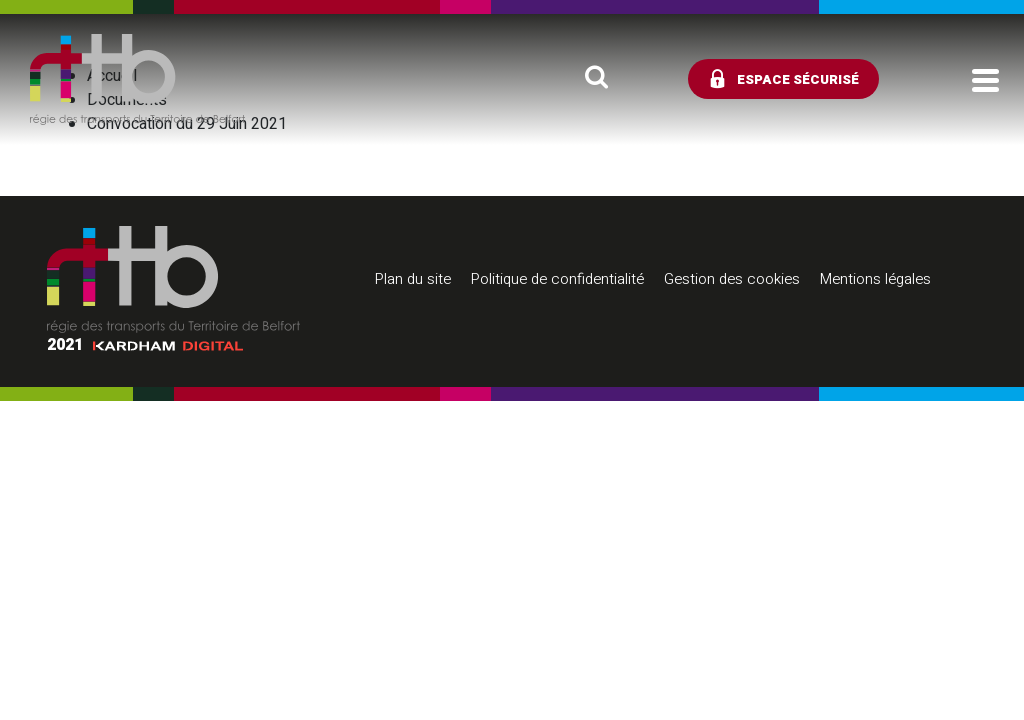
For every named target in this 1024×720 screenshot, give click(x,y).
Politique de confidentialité (557, 279)
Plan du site (413, 279)
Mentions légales (875, 279)
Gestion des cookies (732, 279)
